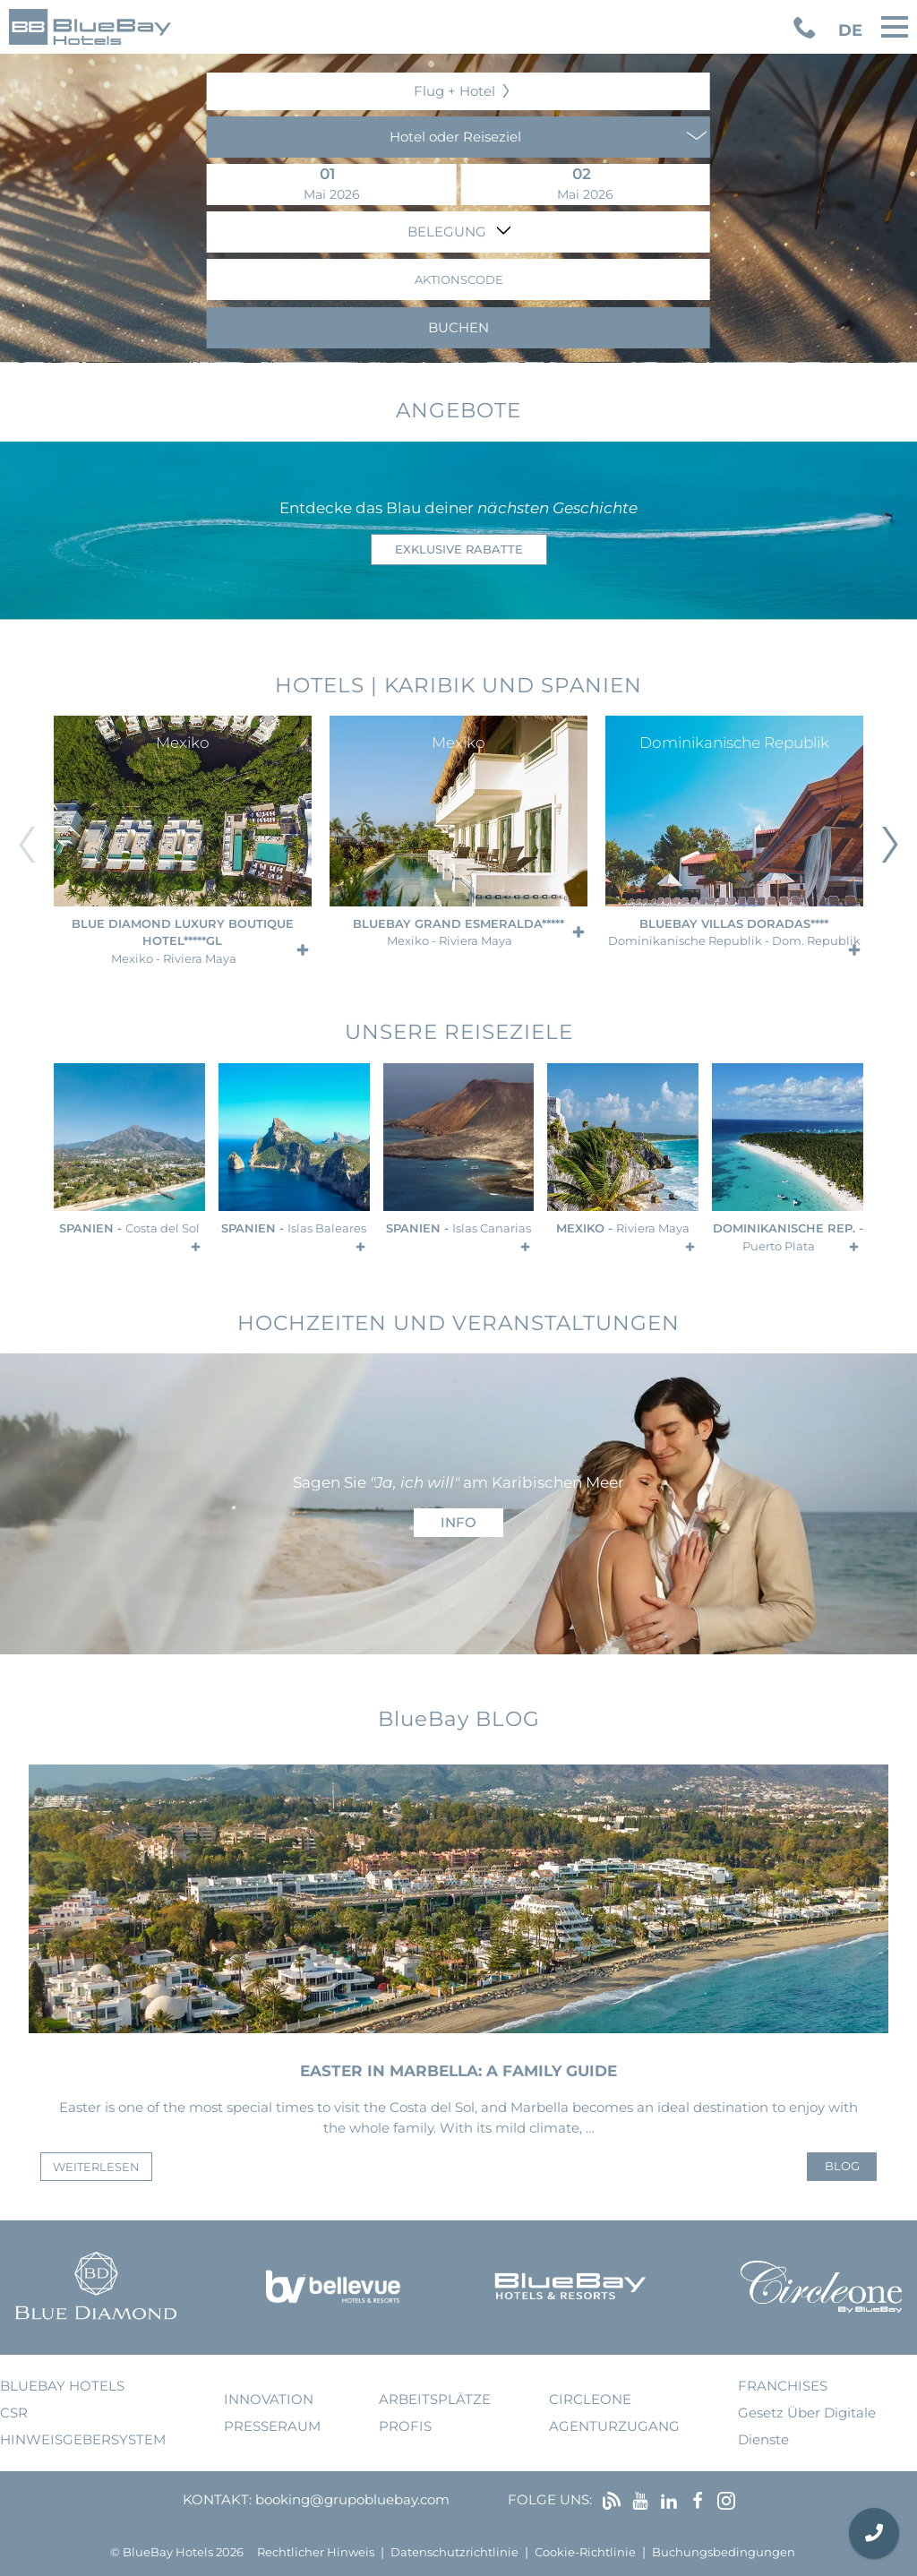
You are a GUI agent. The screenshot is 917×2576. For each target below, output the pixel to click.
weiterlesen (96, 2167)
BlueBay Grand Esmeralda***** (458, 933)
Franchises (782, 2385)
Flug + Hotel (454, 91)
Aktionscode (459, 280)
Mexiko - (623, 1228)
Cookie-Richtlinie (585, 2552)
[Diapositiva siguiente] (890, 845)
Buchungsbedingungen (723, 2552)
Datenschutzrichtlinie (454, 2552)
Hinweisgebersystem (83, 2439)
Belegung (448, 231)
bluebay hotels (62, 2385)
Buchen (458, 327)
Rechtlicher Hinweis (315, 2552)
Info (458, 1522)
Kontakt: (217, 2499)
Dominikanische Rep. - (788, 1237)
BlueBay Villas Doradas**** (734, 933)
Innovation (268, 2399)
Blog (842, 2166)
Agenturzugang (614, 2426)
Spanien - (129, 1228)
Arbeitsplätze (435, 2399)
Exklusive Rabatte (459, 549)
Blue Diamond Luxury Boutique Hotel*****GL (183, 941)
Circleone (590, 2399)
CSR (14, 2412)
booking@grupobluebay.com (352, 2499)
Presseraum (272, 2426)
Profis (405, 2426)
